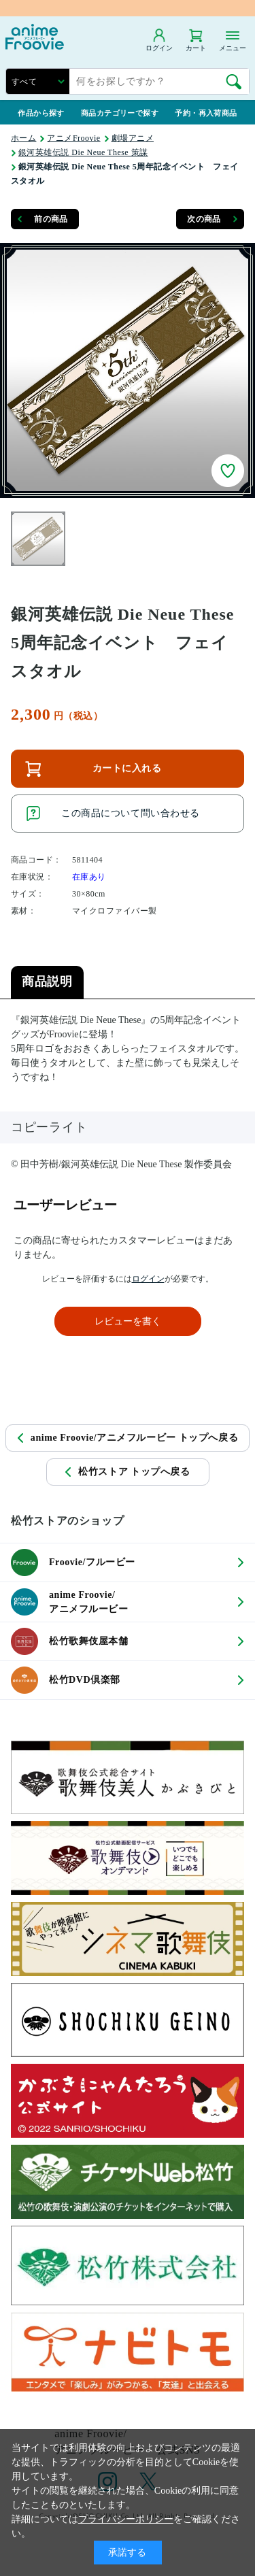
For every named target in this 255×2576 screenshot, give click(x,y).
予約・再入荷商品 (206, 113)
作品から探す (41, 113)
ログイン (148, 1279)
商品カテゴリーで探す (119, 113)
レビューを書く (128, 1321)
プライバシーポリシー (125, 2519)
